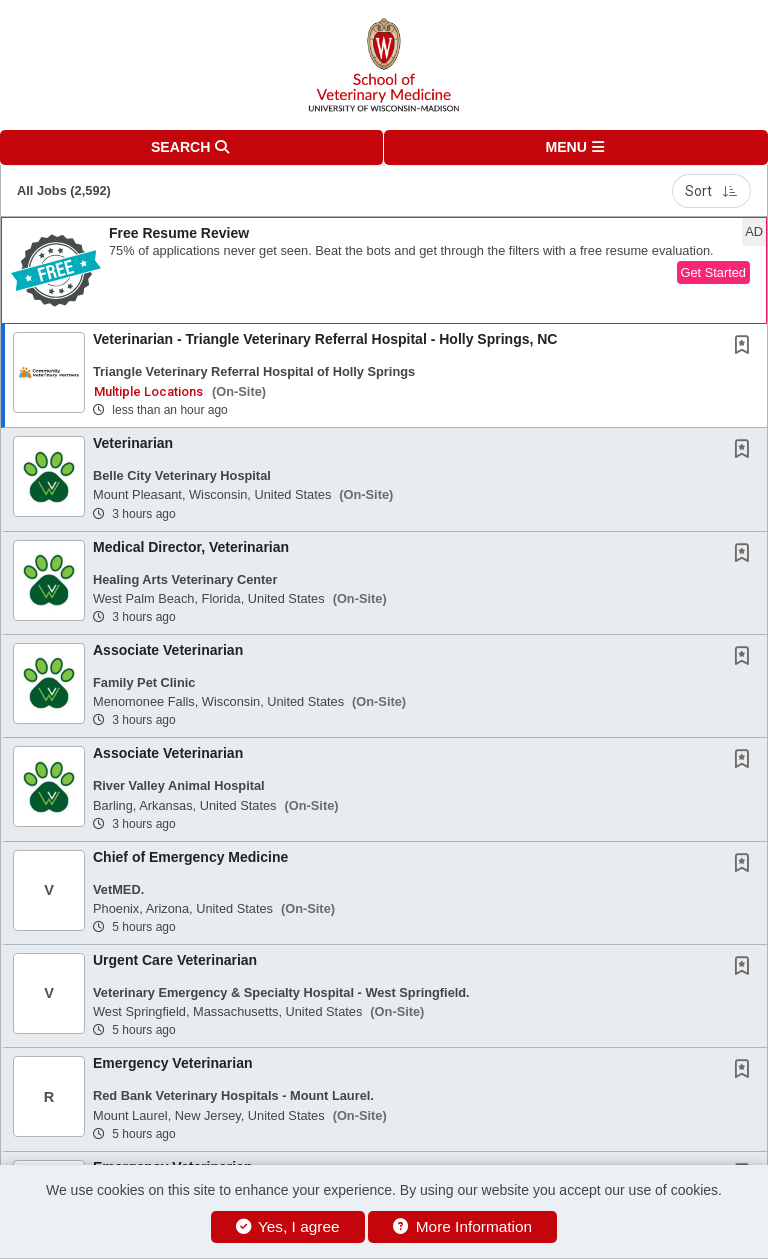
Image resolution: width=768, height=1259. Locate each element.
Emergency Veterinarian (173, 1063)
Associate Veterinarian (168, 650)
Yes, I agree (288, 1226)
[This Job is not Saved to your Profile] (746, 347)
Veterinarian (133, 443)
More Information (462, 1226)
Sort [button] (711, 191)
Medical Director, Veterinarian (191, 547)
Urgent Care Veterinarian (175, 960)
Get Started (713, 272)
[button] (576, 147)
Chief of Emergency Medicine (190, 857)
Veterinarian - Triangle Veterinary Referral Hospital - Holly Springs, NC (325, 339)
